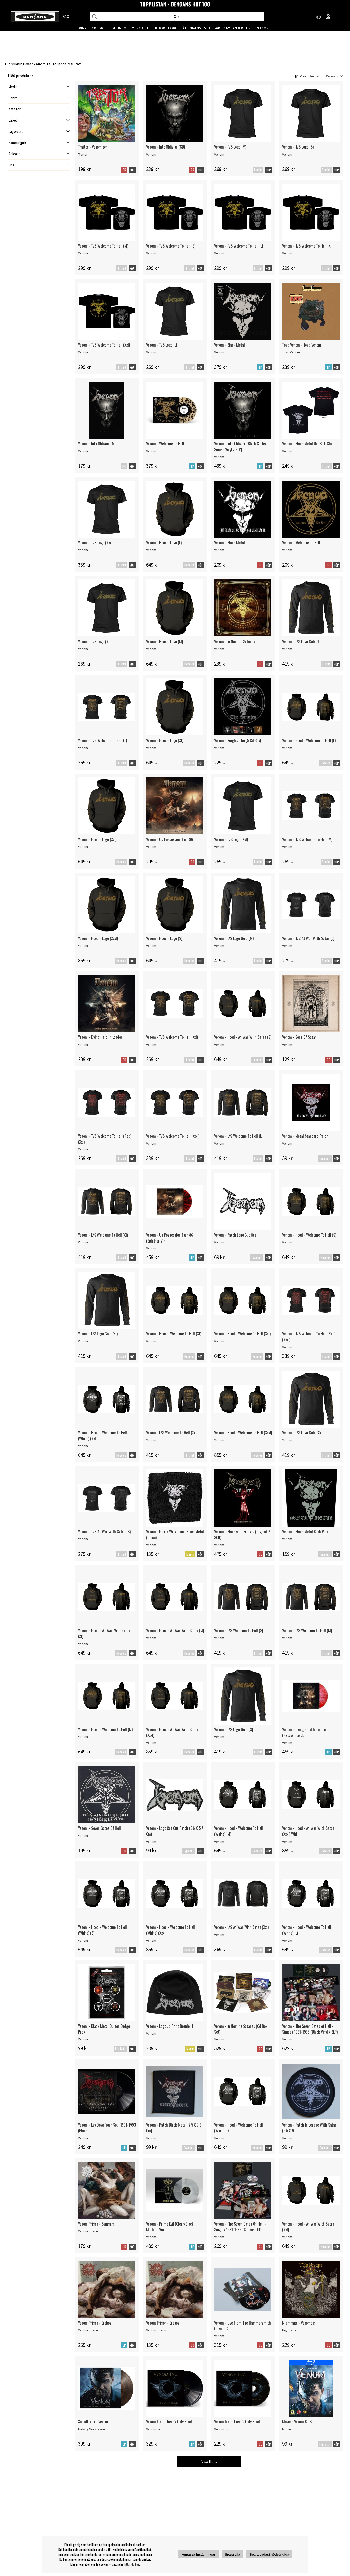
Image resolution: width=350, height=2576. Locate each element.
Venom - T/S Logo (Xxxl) (95, 543)
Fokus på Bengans (184, 28)
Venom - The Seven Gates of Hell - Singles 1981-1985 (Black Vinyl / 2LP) (310, 2029)
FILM (111, 28)
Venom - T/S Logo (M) (230, 147)
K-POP (123, 28)
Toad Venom (291, 352)
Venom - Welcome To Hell (165, 444)
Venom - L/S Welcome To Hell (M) (307, 1630)
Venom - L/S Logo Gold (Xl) (98, 1334)
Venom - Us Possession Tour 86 (169, 839)
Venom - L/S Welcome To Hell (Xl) (103, 1235)
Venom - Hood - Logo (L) (164, 543)
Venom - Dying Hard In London (100, 1037)
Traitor (83, 154)
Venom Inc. (154, 2429)
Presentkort (258, 28)
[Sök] (177, 16)
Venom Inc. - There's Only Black (169, 2421)
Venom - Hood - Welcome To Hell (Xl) (173, 1334)
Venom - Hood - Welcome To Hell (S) (309, 1235)
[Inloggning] (328, 17)
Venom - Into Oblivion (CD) (165, 147)
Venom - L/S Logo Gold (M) (234, 938)
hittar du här (131, 2564)
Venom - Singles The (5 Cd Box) (237, 740)
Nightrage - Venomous (299, 2323)
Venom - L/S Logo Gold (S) (233, 1729)
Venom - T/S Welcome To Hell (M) (103, 246)
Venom (151, 154)
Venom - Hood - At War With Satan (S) (242, 1037)
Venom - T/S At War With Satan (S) (104, 1532)
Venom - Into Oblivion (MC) (97, 444)
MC (101, 28)
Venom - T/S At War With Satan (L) (308, 938)
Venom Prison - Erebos (94, 2323)
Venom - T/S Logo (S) (298, 147)
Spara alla (232, 2554)
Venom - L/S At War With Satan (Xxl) (241, 1927)
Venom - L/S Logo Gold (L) (301, 641)
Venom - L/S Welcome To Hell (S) (238, 1630)
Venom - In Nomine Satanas (234, 641)
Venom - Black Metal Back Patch (306, 1532)
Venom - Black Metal (229, 345)
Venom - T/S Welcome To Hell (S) (170, 246)
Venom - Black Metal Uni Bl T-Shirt (308, 444)
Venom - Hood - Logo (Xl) (164, 740)
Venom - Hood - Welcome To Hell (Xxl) (242, 1334)
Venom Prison (88, 2231)
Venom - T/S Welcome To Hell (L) (238, 246)
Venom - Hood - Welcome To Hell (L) (309, 740)
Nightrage (289, 2330)
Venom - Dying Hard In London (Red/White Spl (304, 1732)
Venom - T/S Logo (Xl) (94, 641)
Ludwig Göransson (91, 2429)
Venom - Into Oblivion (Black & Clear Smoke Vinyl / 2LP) (241, 446)
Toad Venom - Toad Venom (301, 345)
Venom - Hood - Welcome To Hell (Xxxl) (243, 1433)
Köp (336, 466)
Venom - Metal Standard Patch (305, 1136)
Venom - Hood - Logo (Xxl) (97, 839)
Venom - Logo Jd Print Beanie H (169, 2026)
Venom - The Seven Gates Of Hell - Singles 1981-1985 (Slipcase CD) (240, 2227)
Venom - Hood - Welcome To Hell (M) (105, 1729)
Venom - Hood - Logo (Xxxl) (98, 938)
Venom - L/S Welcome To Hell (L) (238, 1136)
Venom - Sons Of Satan (299, 1037)
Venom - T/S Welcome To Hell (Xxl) (104, 345)
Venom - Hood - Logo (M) (164, 641)
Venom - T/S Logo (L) (161, 345)
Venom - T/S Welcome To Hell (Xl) (307, 246)
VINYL (83, 28)
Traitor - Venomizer (92, 147)
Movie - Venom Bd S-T (298, 2421)
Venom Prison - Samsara (96, 2224)
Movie (286, 2429)
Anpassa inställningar (198, 2554)
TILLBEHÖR (155, 28)
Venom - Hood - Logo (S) (164, 938)
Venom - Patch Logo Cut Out (235, 1235)
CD (94, 28)
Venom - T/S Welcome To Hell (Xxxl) (172, 1136)
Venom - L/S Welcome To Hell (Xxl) (171, 1433)
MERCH (137, 28)
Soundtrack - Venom (93, 2421)
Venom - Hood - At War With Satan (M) (175, 1630)
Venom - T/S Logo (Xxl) (231, 839)
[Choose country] (318, 17)
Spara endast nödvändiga (269, 2554)
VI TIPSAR (212, 28)
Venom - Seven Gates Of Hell (99, 1828)
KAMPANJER (233, 28)
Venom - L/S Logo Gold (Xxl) (302, 1433)
